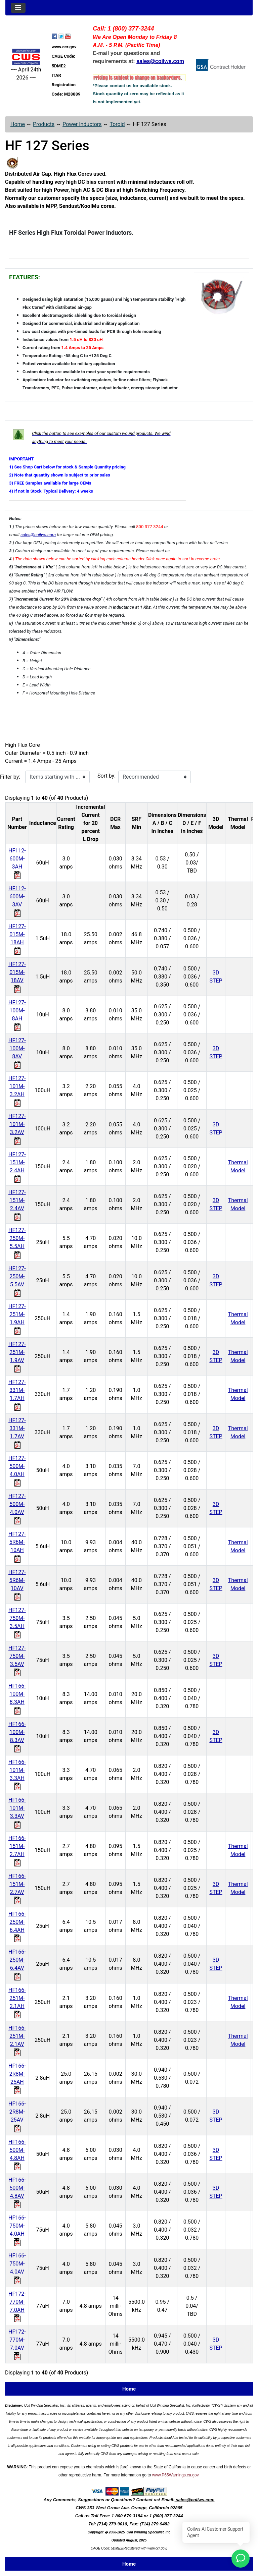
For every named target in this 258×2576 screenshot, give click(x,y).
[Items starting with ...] (57, 777)
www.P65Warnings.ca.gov (175, 2475)
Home (17, 124)
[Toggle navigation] (18, 8)
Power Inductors (81, 124)
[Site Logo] (26, 57)
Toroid (117, 124)
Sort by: (106, 776)
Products (43, 124)
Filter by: (10, 777)
